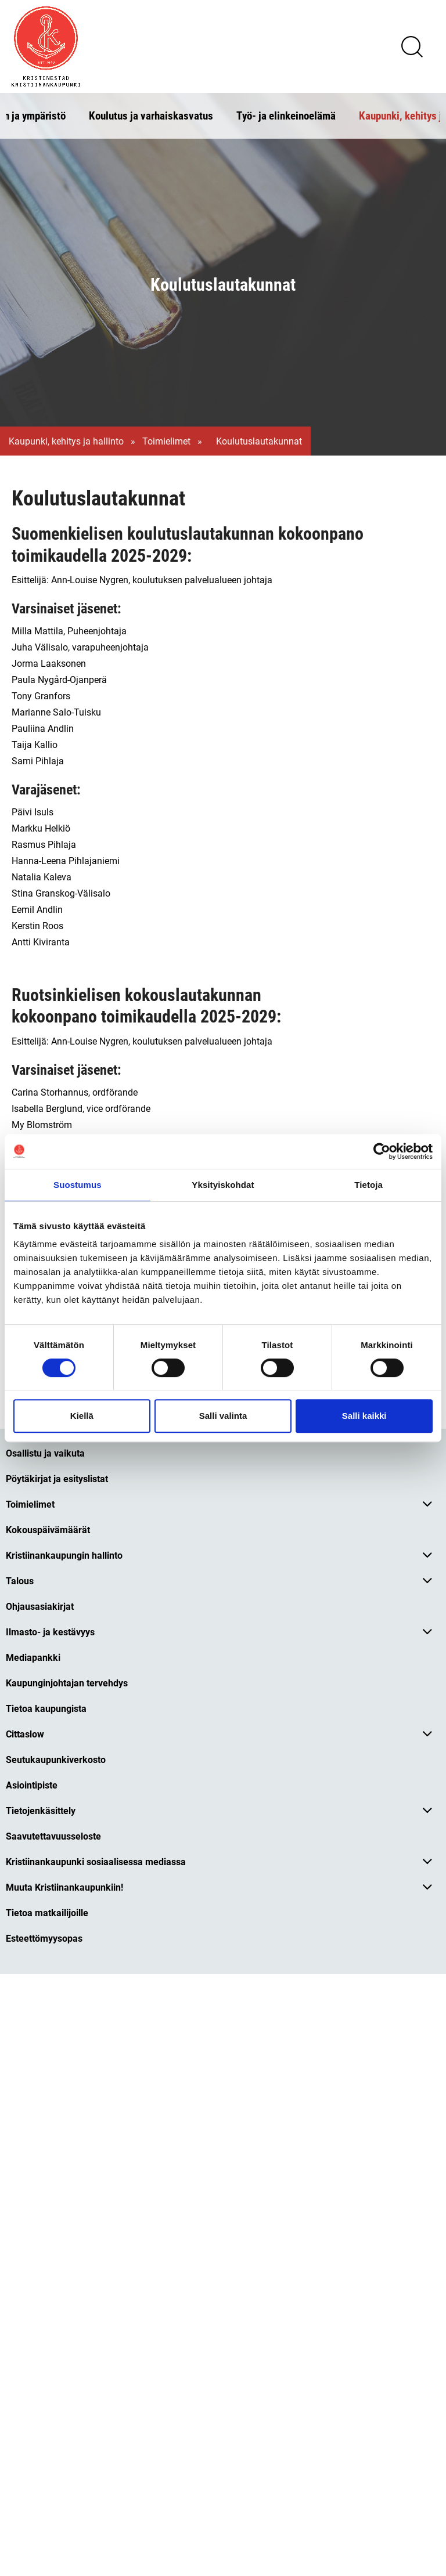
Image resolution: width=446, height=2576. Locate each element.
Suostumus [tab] (77, 1185)
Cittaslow (25, 1734)
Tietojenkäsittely (40, 1810)
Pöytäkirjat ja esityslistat (57, 1478)
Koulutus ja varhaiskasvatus (151, 115)
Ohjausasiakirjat (40, 1606)
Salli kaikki (364, 1416)
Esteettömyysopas (44, 1938)
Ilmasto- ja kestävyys (50, 1631)
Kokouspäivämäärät (48, 1529)
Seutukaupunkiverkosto (56, 1759)
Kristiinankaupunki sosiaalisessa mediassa (96, 1861)
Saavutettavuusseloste (53, 1836)
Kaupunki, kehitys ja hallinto (66, 441)
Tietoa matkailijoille (47, 1912)
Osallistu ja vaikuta (45, 1453)
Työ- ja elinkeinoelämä (286, 115)
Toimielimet (166, 441)
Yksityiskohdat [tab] (223, 1185)
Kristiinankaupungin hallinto (64, 1555)
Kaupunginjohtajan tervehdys (67, 1683)
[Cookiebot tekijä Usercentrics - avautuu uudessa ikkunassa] (382, 1151)
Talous (20, 1580)
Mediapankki (33, 1657)
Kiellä (81, 1416)
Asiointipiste (31, 1785)
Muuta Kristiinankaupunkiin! (64, 1887)
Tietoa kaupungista (46, 1708)
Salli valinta (223, 1416)
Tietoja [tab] (368, 1185)
